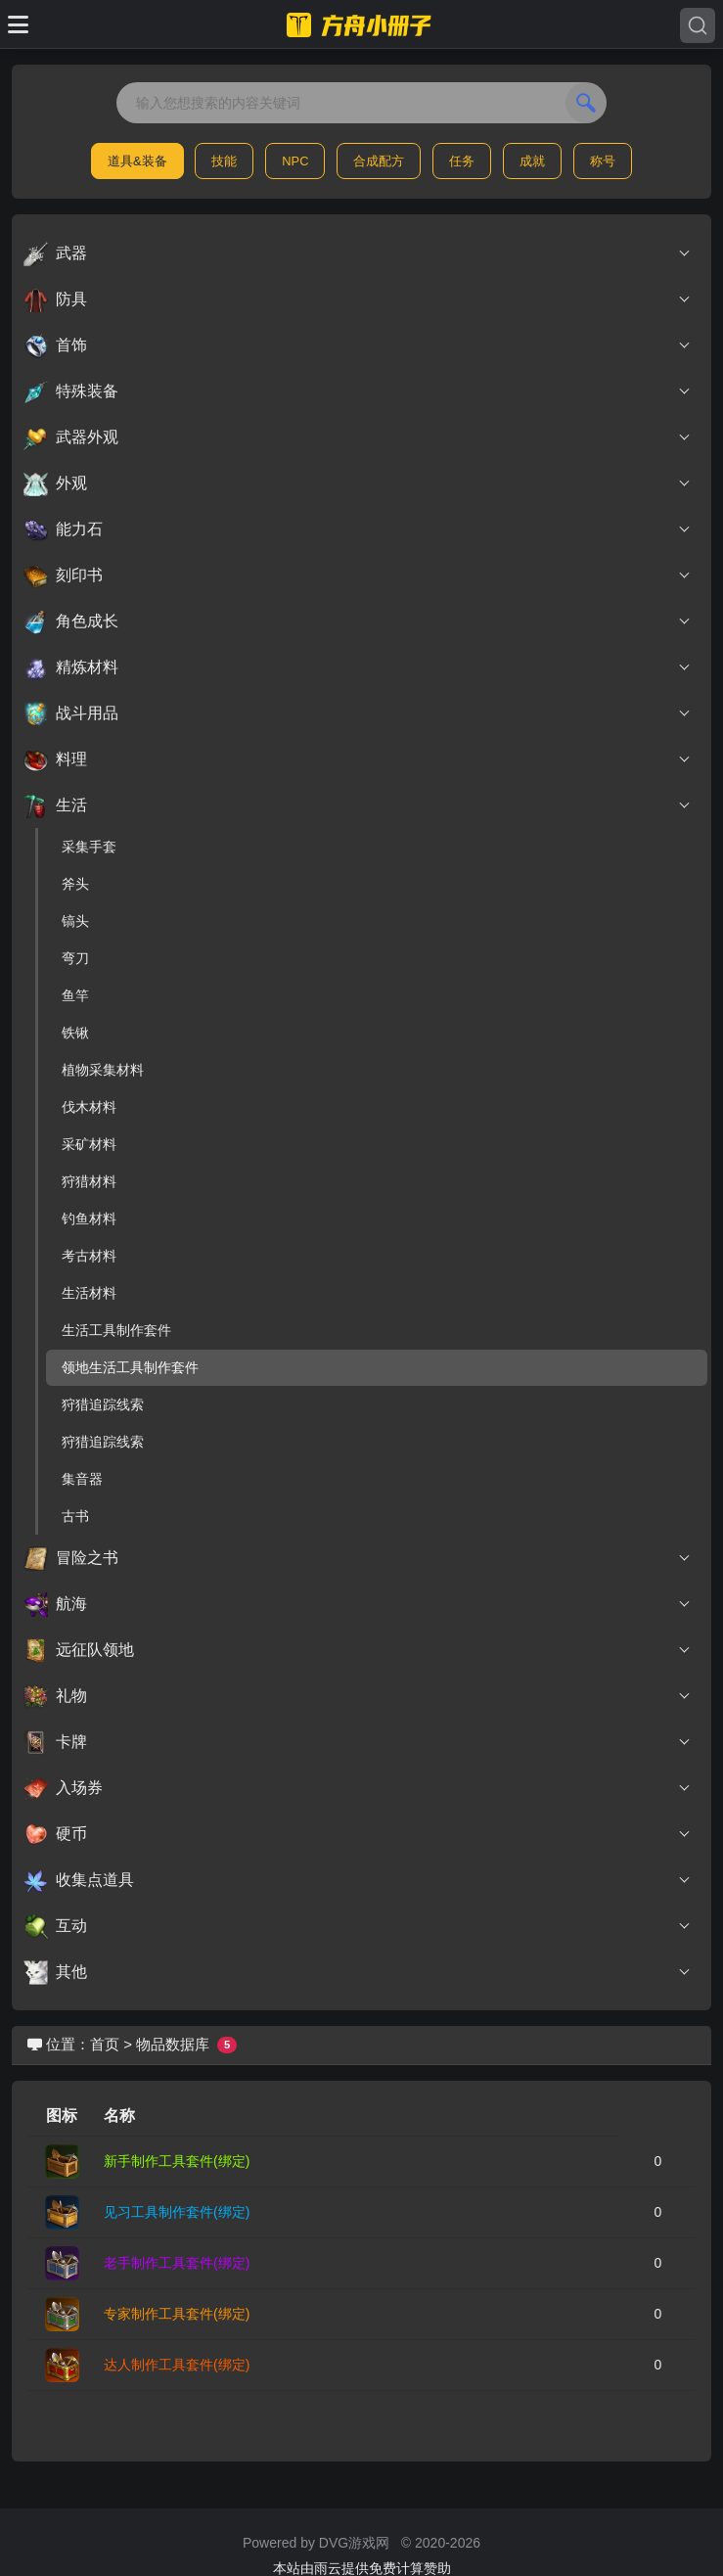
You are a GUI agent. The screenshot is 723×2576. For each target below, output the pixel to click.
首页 (104, 2044)
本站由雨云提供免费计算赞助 (362, 2568)
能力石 (357, 529)
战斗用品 (357, 713)
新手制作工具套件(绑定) (176, 2161)
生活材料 (89, 1293)
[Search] (697, 25)
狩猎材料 (89, 1181)
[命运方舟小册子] (362, 24)
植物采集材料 (103, 1070)
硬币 (357, 1834)
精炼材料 (357, 667)
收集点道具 (357, 1880)
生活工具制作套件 (116, 1330)
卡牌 (357, 1742)
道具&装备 (137, 161)
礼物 (357, 1696)
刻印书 (357, 575)
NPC (295, 161)
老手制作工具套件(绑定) (176, 2263)
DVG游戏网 (354, 2543)
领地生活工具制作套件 (130, 1367)
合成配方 (378, 161)
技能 (224, 161)
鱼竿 (75, 995)
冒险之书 (357, 1558)
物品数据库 (172, 2044)
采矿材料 (89, 1144)
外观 (357, 483)
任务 (461, 161)
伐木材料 (89, 1107)
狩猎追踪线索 (103, 1404)
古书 (75, 1516)
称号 (602, 161)
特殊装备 (357, 391)
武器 (357, 253)
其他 (357, 1972)
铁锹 (75, 1032)
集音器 (82, 1479)
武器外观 (357, 437)
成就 (532, 161)
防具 (357, 299)
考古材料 (89, 1256)
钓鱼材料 (89, 1218)
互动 (357, 1926)
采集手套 (89, 846)
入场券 (357, 1788)
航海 (357, 1604)
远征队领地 (357, 1650)
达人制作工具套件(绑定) (176, 2364)
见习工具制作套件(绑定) (176, 2212)
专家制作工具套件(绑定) (176, 2314)
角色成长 (357, 621)
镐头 (75, 921)
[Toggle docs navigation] (18, 24)
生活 (357, 805)
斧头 (75, 884)
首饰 (357, 345)
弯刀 (75, 958)
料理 (357, 759)
